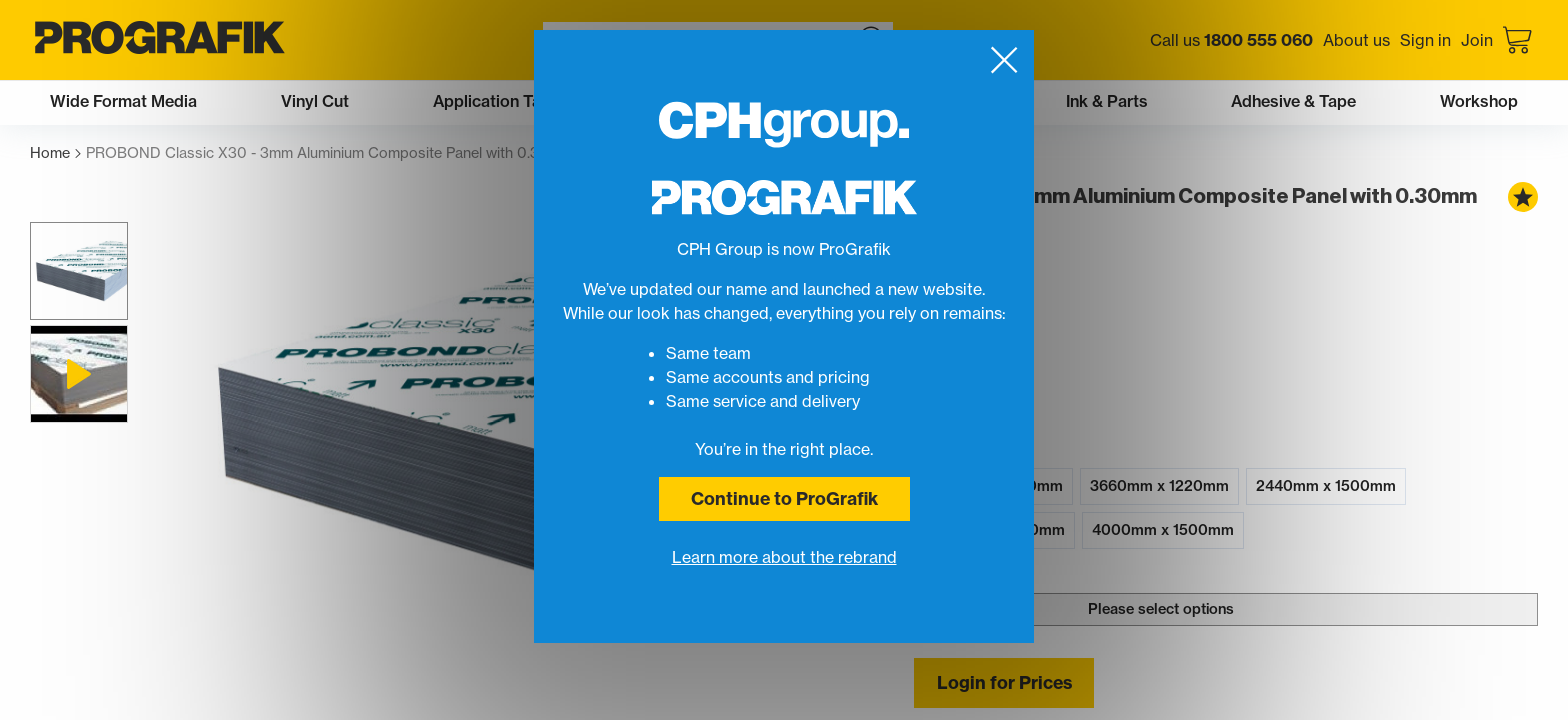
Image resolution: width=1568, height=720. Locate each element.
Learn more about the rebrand (784, 557)
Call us (1231, 40)
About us (1356, 40)
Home (55, 153)
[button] (79, 271)
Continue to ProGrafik (784, 498)
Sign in (1425, 40)
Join (1477, 40)
